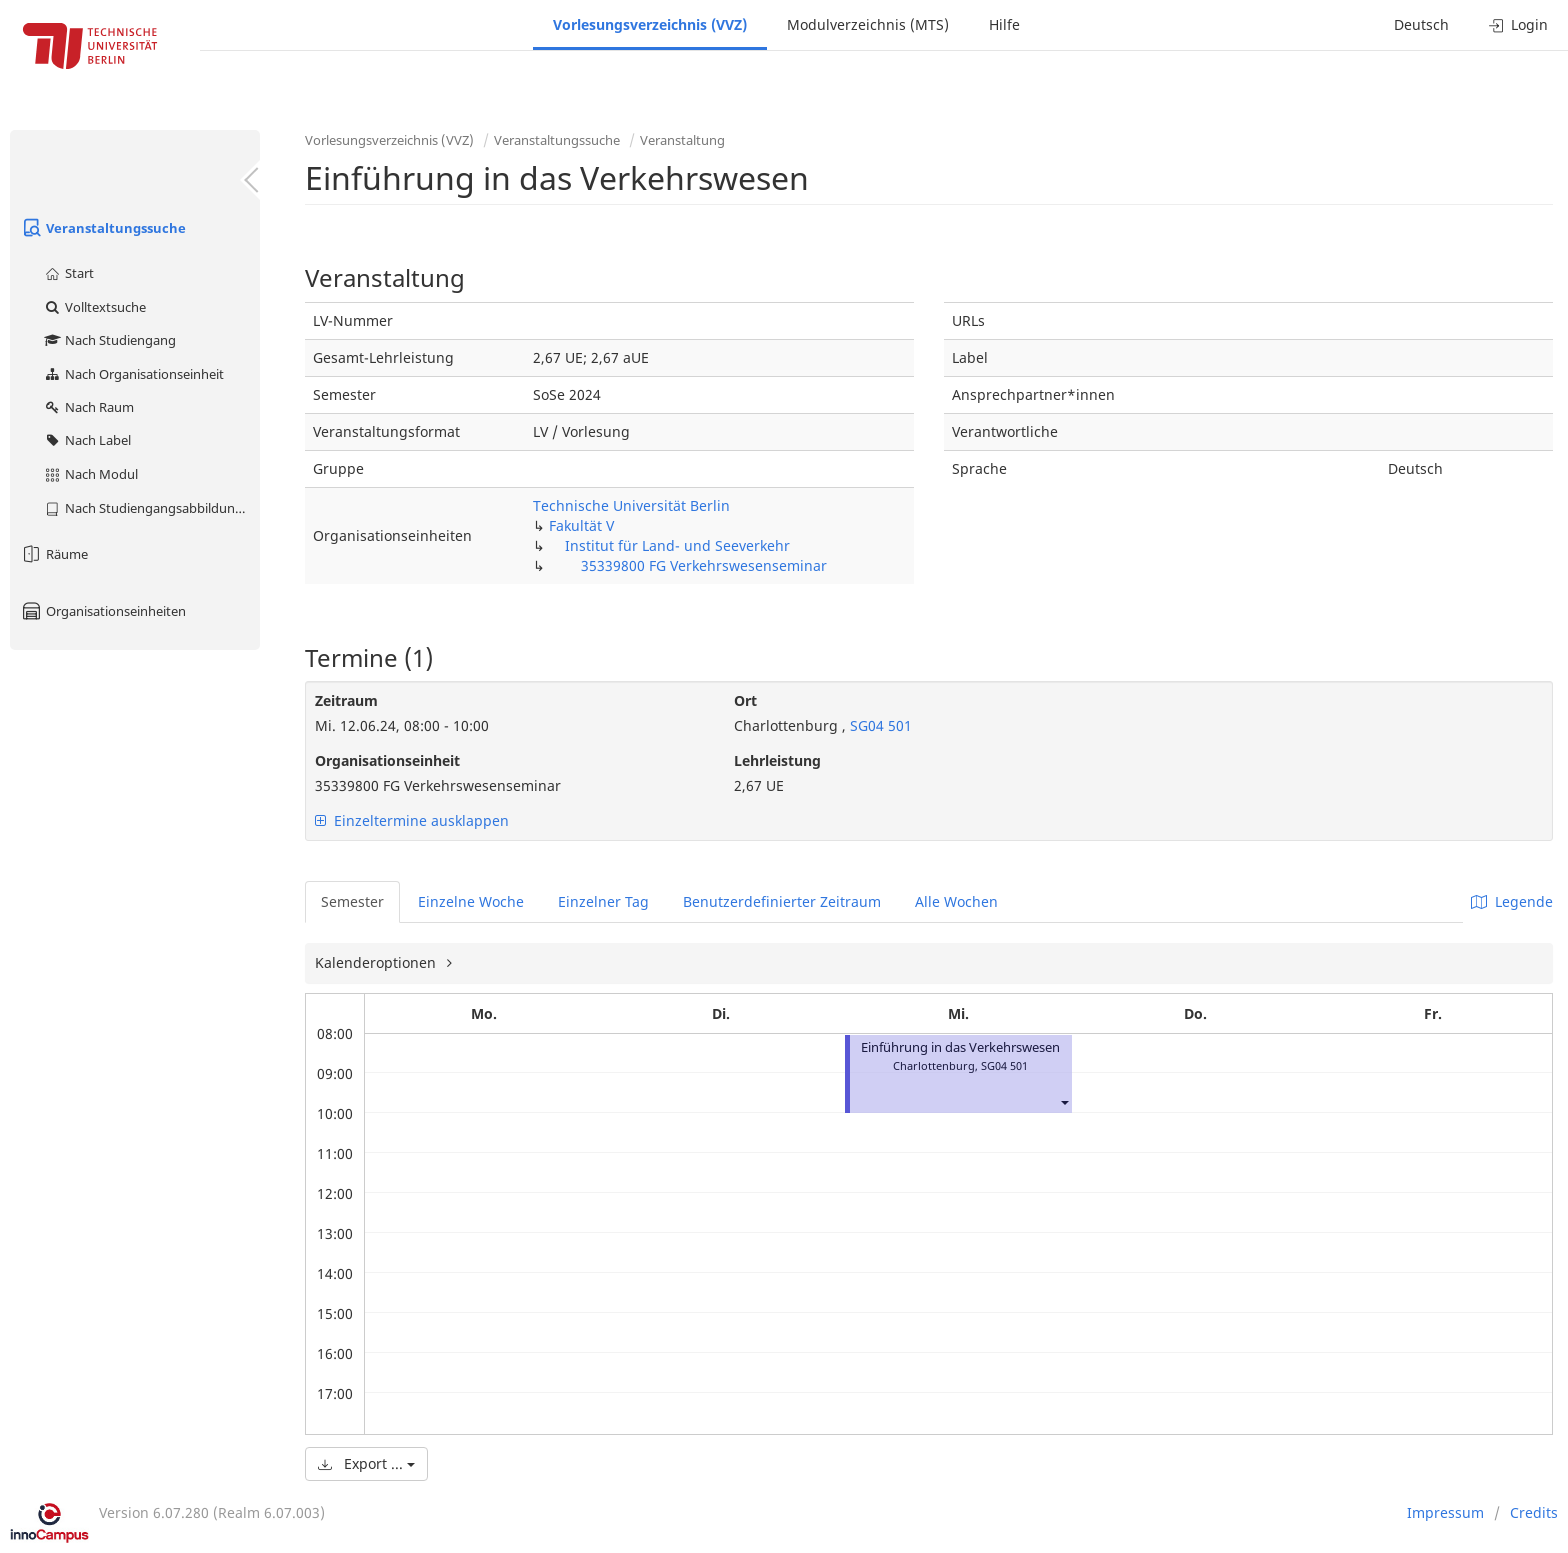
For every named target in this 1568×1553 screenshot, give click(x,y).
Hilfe (1004, 24)
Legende (1512, 901)
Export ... (366, 1463)
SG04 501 (879, 725)
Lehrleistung (777, 760)
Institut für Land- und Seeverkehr (677, 545)
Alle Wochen (956, 901)
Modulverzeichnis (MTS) (868, 24)
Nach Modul (90, 474)
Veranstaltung (682, 140)
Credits (1534, 1512)
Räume (54, 554)
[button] (1064, 1101)
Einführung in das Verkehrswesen (960, 1047)
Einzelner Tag (603, 901)
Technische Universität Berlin (631, 505)
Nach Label (87, 440)
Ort (745, 700)
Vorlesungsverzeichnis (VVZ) (650, 24)
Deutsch (1421, 24)
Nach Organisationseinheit (133, 374)
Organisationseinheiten (103, 611)
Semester (352, 901)
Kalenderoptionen (377, 962)
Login (1518, 24)
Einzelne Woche (471, 901)
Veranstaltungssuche (103, 228)
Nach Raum (88, 407)
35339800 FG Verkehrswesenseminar (704, 565)
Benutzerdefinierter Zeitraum (782, 901)
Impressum (1445, 1512)
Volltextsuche (94, 307)
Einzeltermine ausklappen (412, 820)
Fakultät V (581, 525)
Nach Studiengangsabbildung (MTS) (151, 508)
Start (68, 273)
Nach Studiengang (109, 340)
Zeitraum (346, 700)
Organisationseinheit (387, 760)
